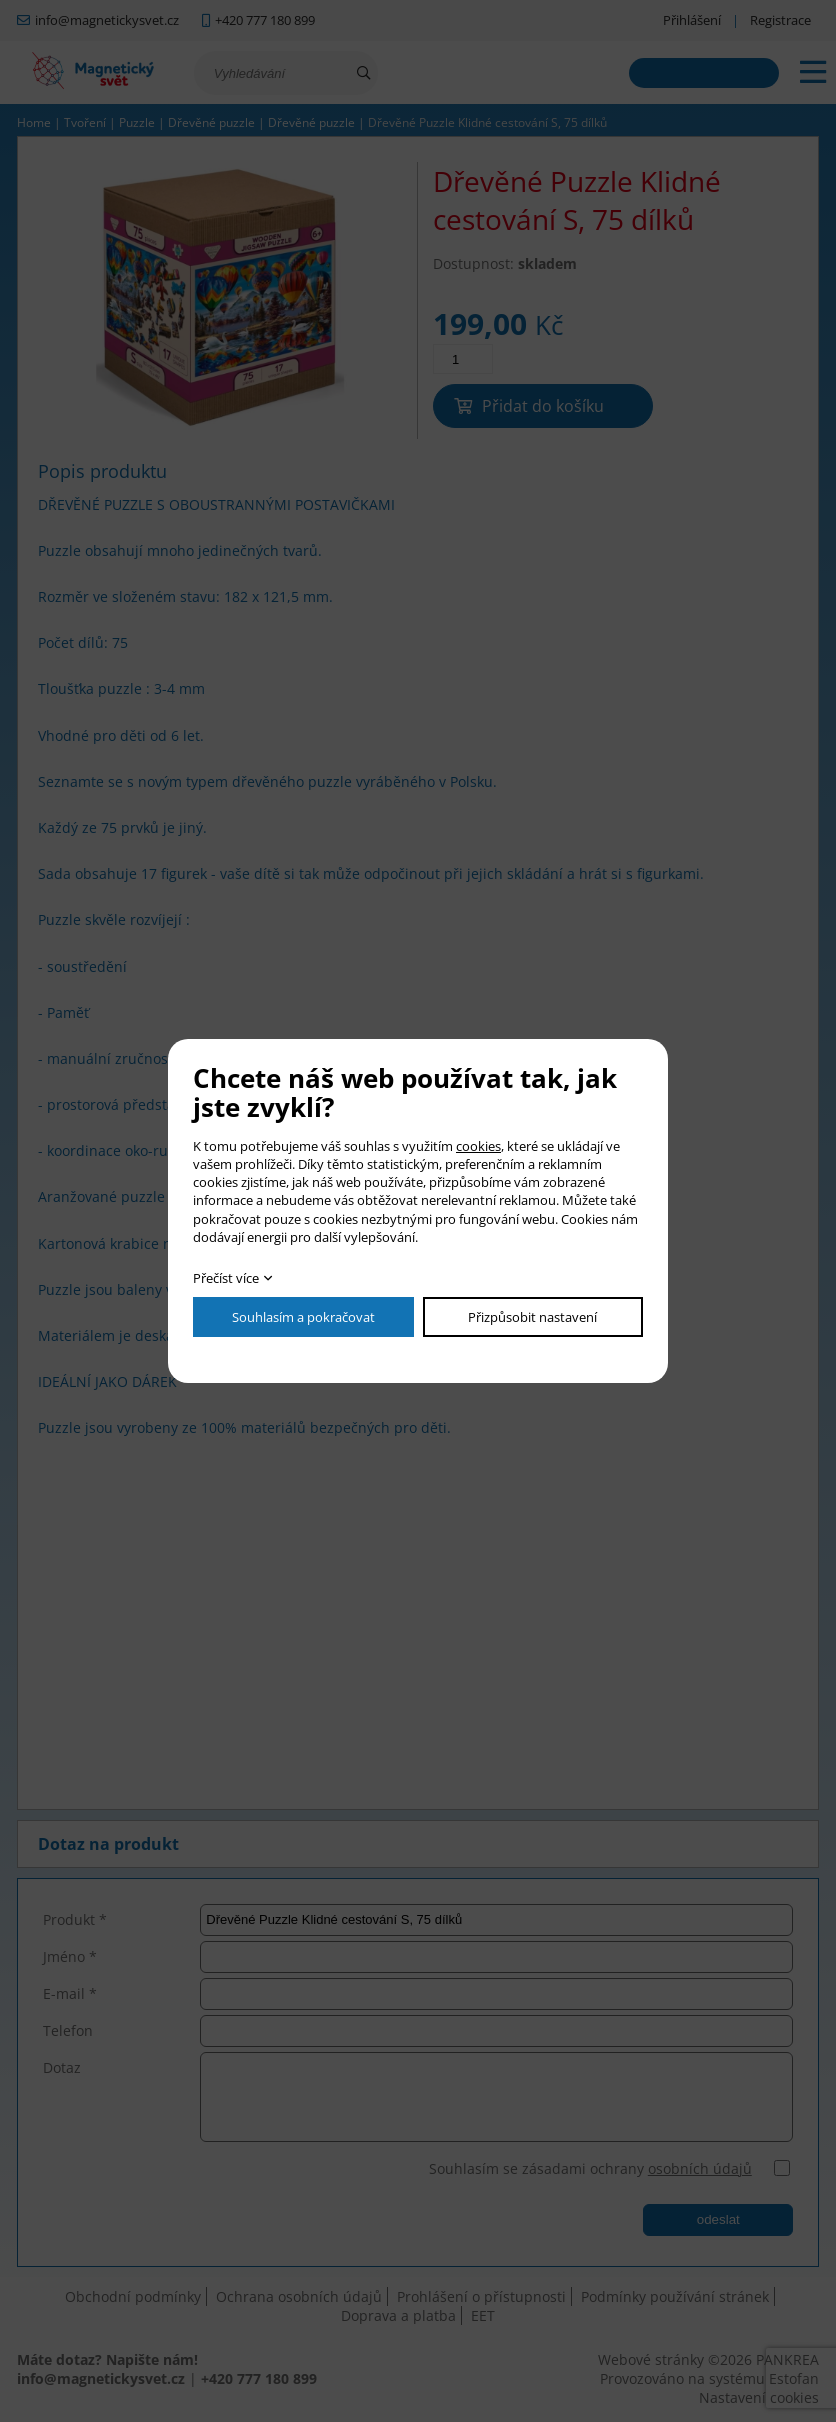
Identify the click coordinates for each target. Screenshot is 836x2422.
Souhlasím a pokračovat (303, 1317)
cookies (478, 1146)
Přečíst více (226, 1278)
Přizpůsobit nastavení (532, 1317)
